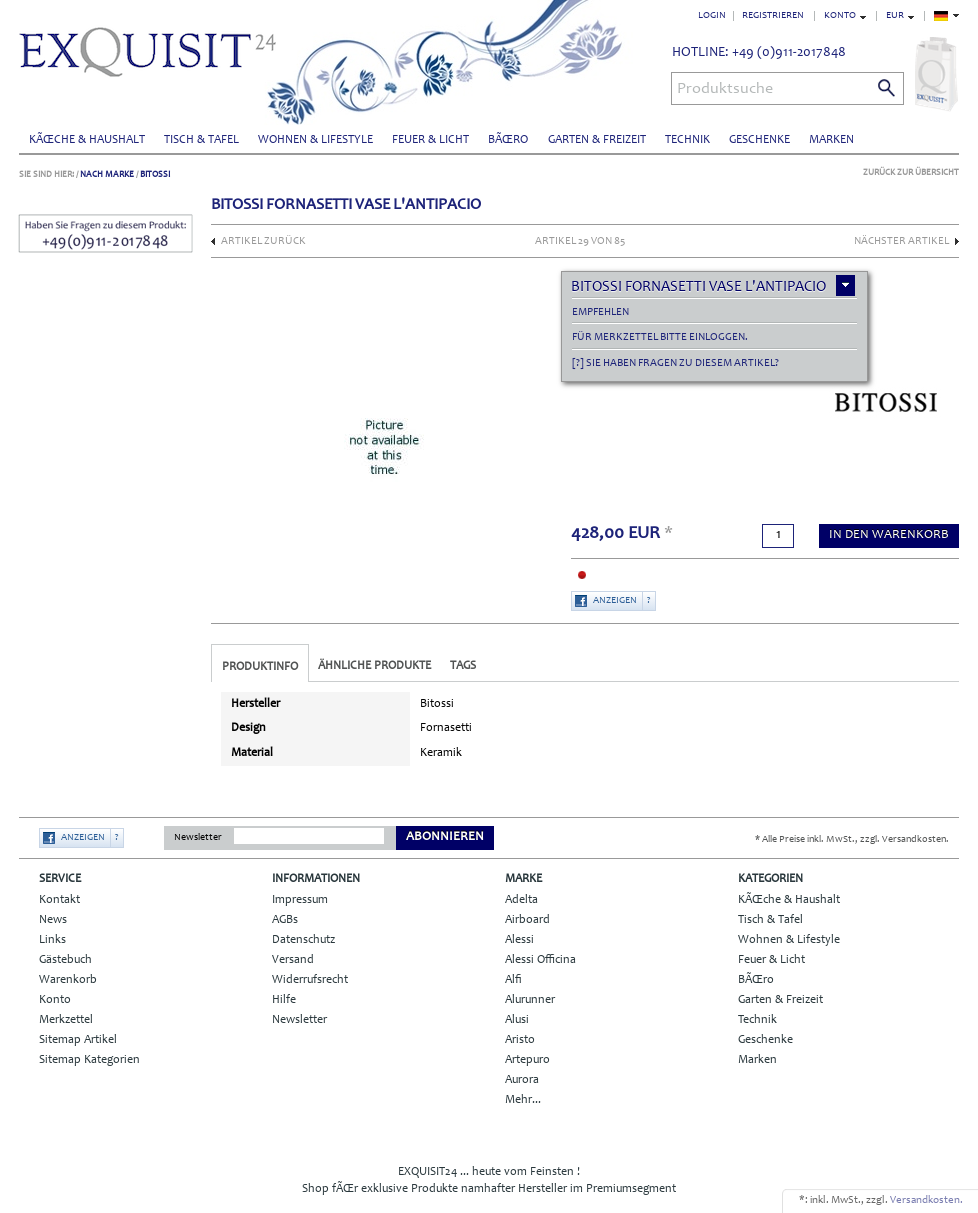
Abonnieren (445, 837)
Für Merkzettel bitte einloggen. (660, 337)
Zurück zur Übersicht (911, 172)
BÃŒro (508, 140)
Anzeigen (615, 601)
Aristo (520, 1040)
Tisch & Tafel (201, 140)
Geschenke (759, 140)
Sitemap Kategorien (89, 1060)
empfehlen (600, 312)
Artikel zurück (263, 241)
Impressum (300, 900)
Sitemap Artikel (78, 1040)
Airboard (527, 920)
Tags (463, 666)
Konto (55, 1000)
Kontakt (59, 900)
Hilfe (284, 1000)
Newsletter (198, 838)
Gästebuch (65, 960)
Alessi (519, 940)
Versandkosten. (926, 1200)
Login (712, 16)
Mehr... (523, 1100)
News (53, 920)
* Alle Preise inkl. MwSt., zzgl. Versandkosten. (852, 840)
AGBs (285, 920)
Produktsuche (725, 89)
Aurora (522, 1080)
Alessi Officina (540, 960)
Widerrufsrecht (310, 980)
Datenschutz (303, 940)
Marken (831, 140)
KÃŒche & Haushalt (87, 140)
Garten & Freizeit (597, 140)
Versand (293, 960)
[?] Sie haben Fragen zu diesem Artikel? (675, 363)
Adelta (521, 900)
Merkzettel (66, 1020)
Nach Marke (107, 174)
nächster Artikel (901, 241)
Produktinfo (260, 667)
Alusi (517, 1020)
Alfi (513, 980)
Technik (687, 140)
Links (52, 940)
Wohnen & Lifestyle (315, 140)
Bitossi (155, 174)
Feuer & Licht (430, 140)
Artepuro (527, 1060)
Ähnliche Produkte (374, 666)
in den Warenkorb (889, 535)
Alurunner (530, 1000)
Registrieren (773, 16)
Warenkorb (68, 980)
